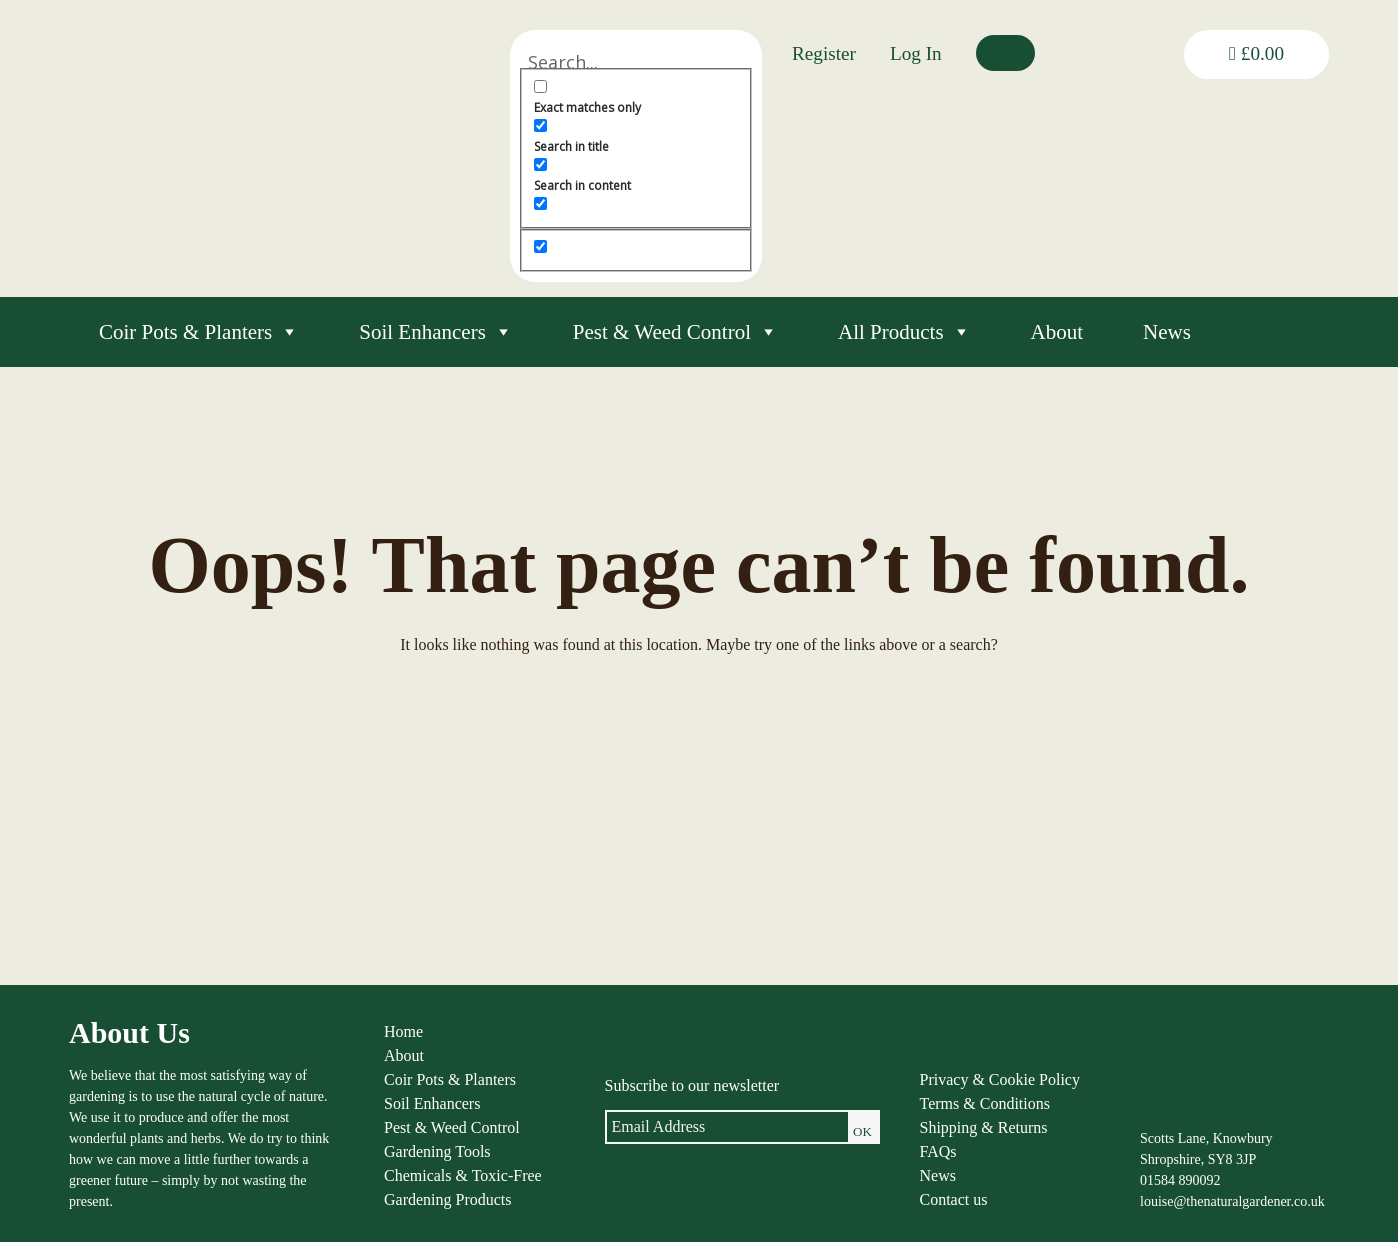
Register (824, 53)
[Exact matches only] (540, 86)
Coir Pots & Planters (199, 332)
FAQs (938, 1151)
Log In (916, 53)
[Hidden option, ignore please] (540, 246)
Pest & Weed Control (675, 332)
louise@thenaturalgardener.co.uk (1232, 1201)
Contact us (954, 1199)
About (1057, 332)
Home (403, 1031)
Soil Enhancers (436, 332)
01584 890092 (1180, 1180)
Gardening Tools (437, 1151)
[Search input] (636, 62)
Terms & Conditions (985, 1103)
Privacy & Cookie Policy (1000, 1079)
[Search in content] (540, 164)
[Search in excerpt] (540, 203)
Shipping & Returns (984, 1127)
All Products (904, 332)
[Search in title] (540, 125)
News (1167, 332)
